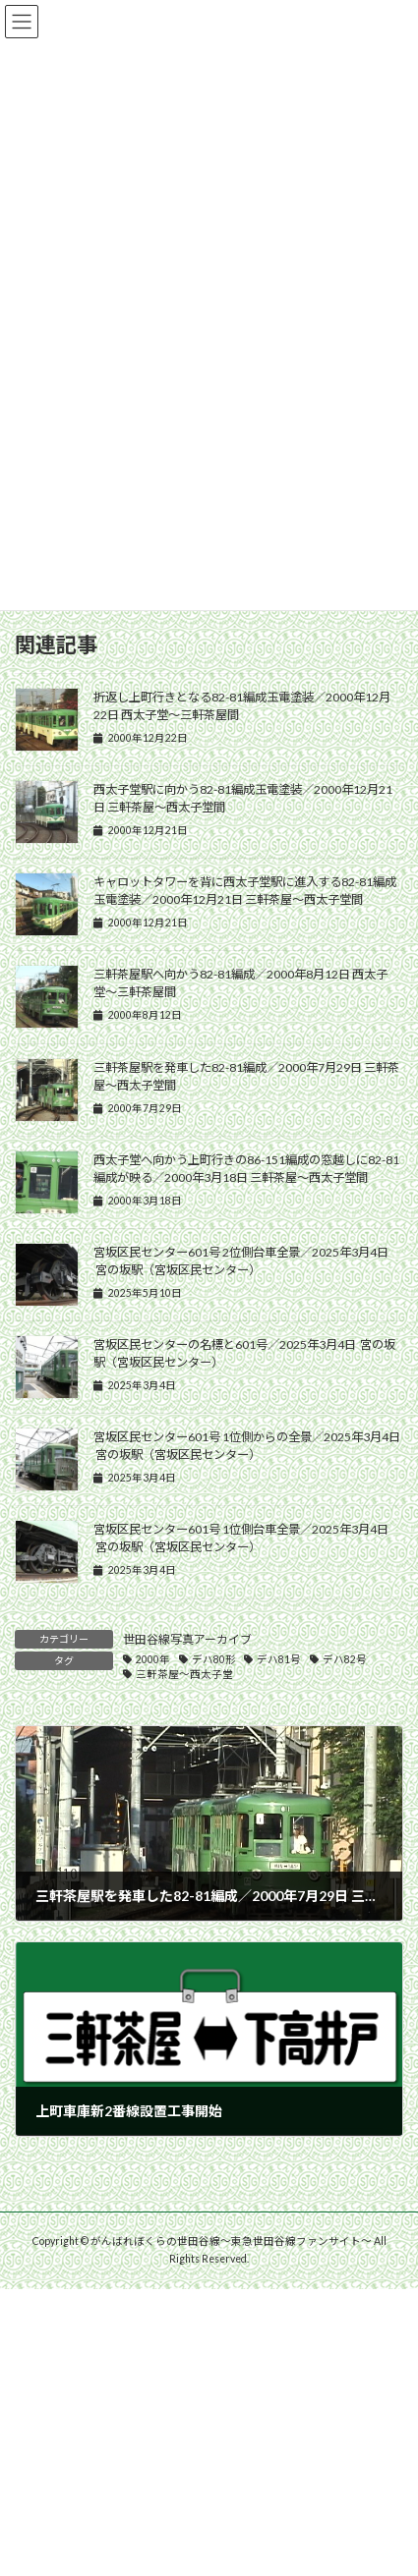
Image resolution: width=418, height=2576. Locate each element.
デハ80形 (214, 1659)
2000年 (153, 1659)
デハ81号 (279, 1659)
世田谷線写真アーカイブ (187, 1639)
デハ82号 (345, 1659)
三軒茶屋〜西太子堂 (184, 1674)
